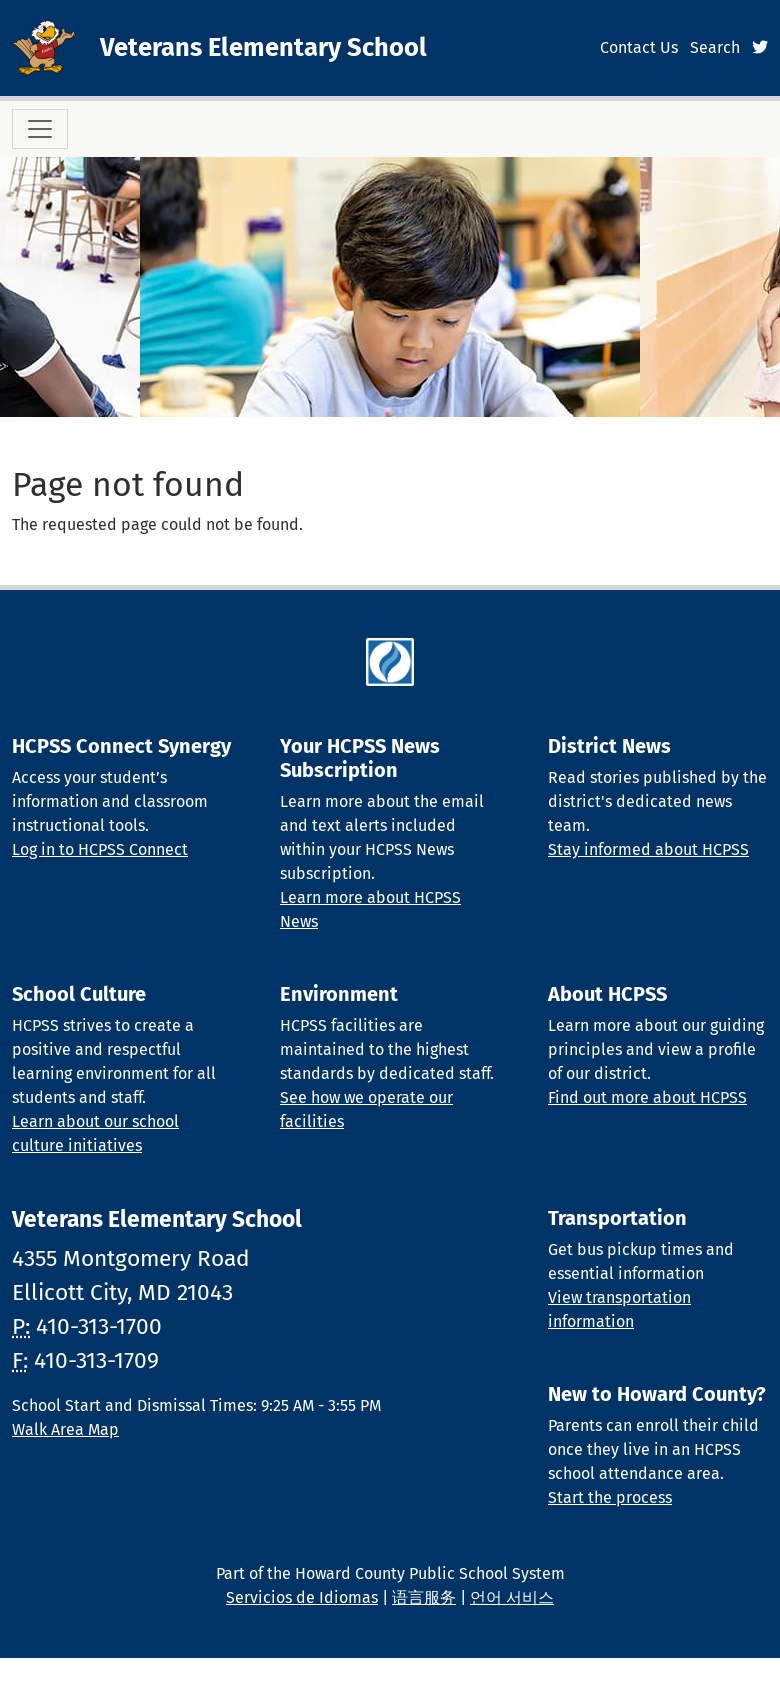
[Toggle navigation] (40, 129)
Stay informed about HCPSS (648, 849)
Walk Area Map (65, 1429)
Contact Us (639, 47)
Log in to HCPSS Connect (100, 849)
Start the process (610, 1497)
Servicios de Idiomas (302, 1597)
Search (715, 47)
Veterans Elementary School (263, 47)
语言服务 (424, 1597)
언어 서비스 (512, 1597)
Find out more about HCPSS (647, 1097)
